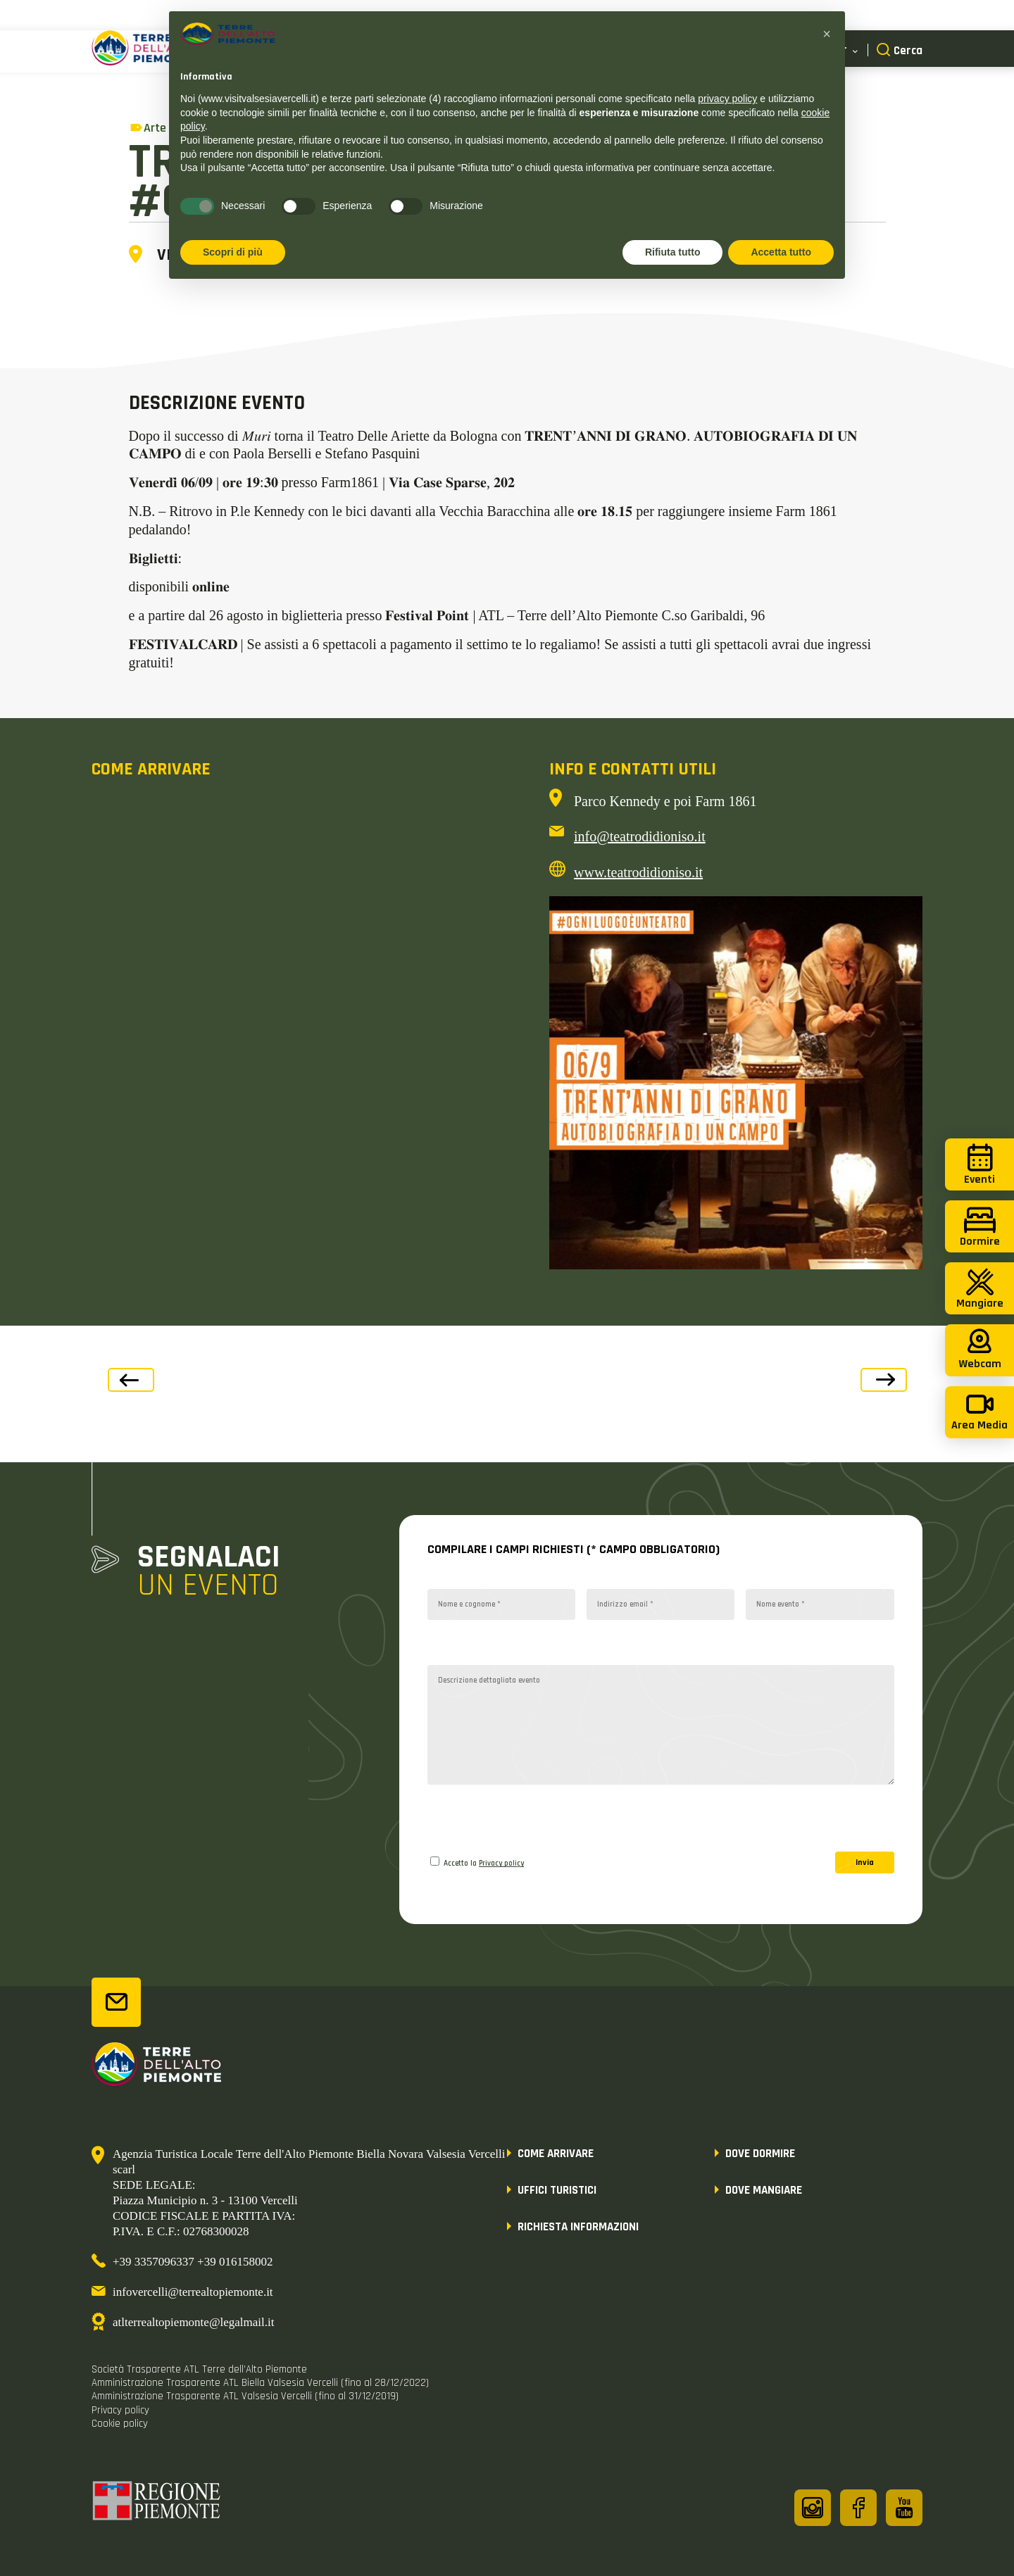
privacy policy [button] (727, 98)
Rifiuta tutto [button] (673, 252)
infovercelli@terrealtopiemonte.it (193, 2292)
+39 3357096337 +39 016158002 (193, 2261)
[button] (826, 34)
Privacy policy (501, 1863)
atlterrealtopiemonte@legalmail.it (193, 2322)
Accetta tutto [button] (781, 252)
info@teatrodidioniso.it (640, 836)
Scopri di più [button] (233, 252)
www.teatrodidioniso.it (638, 872)
